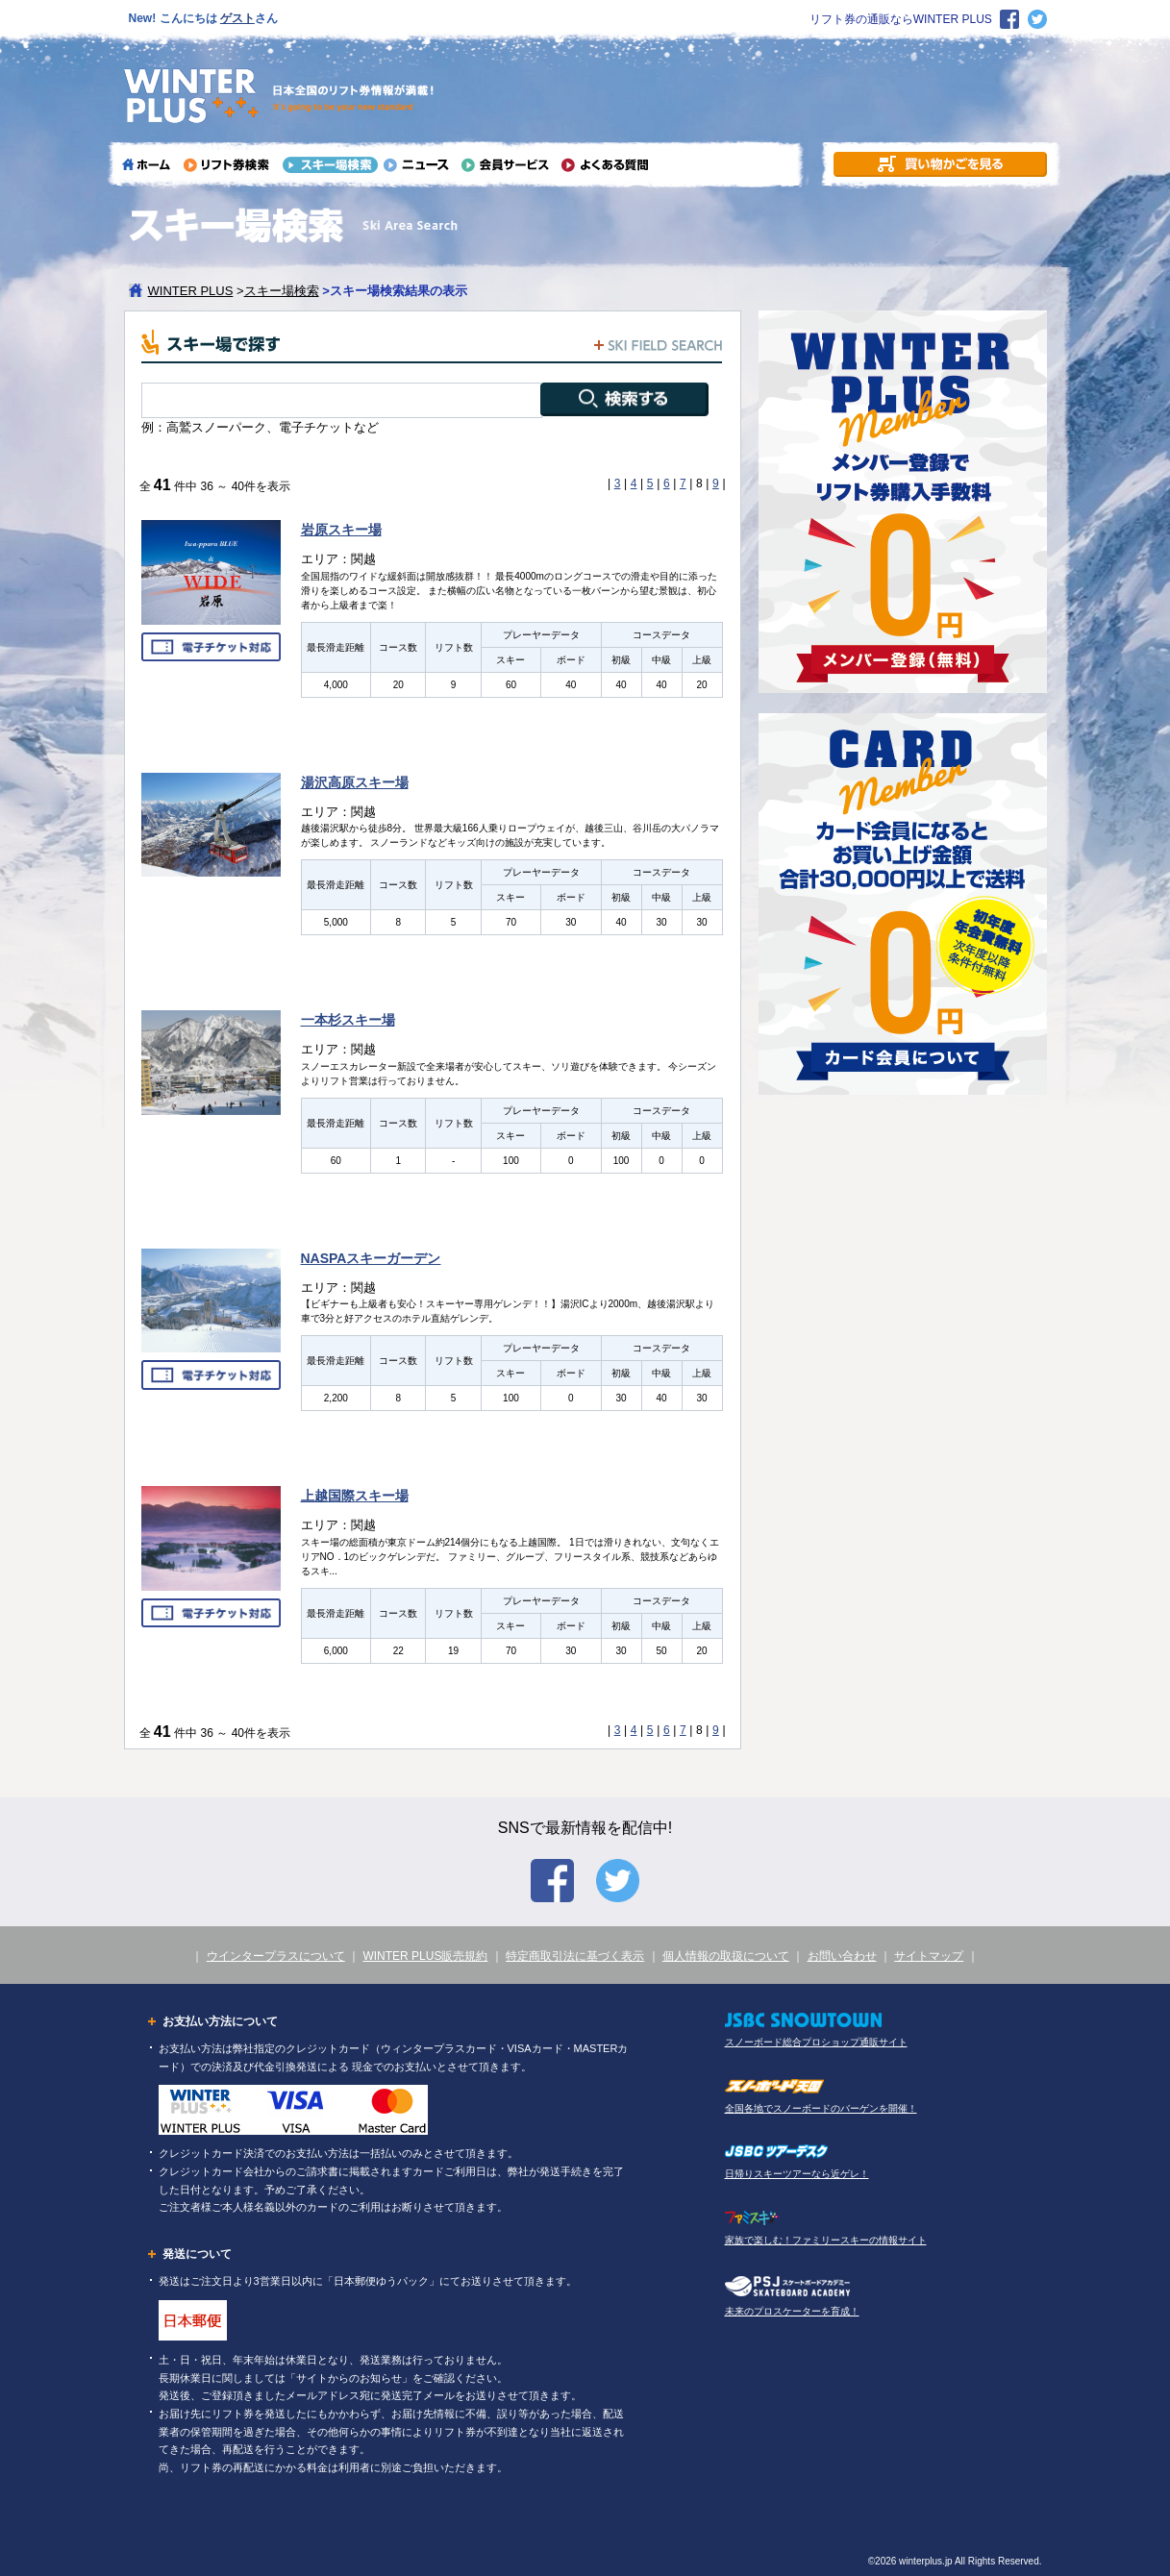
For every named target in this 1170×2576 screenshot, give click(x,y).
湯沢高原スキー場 (355, 782)
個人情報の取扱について (725, 1956)
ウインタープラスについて (276, 1956)
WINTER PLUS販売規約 (424, 1956)
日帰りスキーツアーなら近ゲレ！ (797, 2173)
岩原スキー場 (341, 529)
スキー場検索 (281, 291)
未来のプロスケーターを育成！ (792, 2311)
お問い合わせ (842, 1956)
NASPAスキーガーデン (371, 1258)
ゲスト (237, 18)
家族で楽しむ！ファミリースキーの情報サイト (826, 2240)
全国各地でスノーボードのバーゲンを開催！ (821, 2108)
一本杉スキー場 (348, 1020)
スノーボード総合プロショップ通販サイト (816, 2042)
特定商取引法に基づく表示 (575, 1956)
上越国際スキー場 (355, 1495)
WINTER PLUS (191, 291)
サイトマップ (928, 1956)
